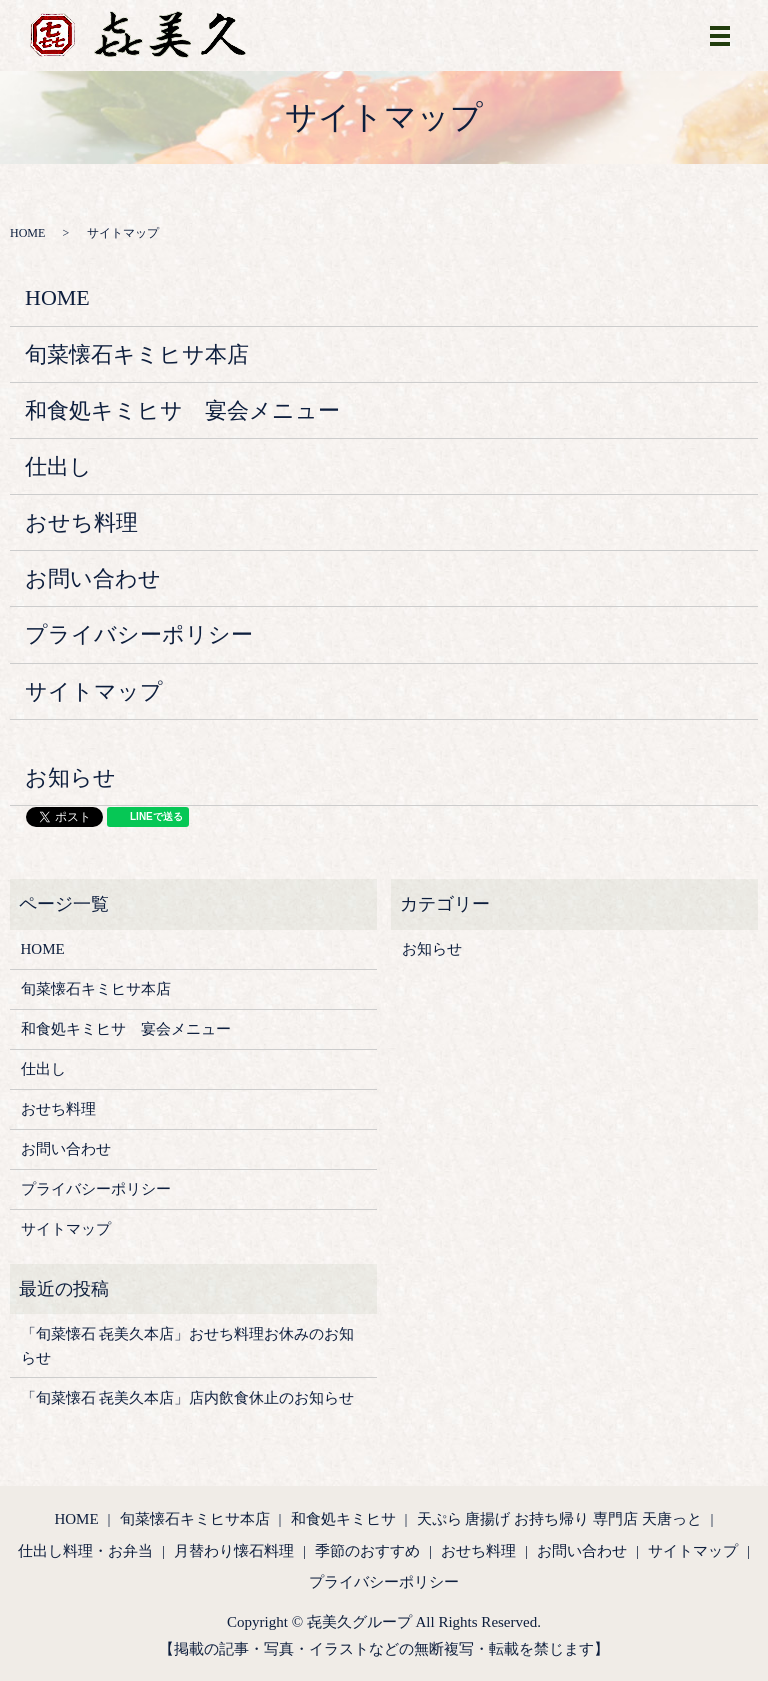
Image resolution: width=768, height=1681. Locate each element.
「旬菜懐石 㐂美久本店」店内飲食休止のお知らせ (188, 1398)
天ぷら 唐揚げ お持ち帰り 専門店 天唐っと (559, 1519)
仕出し (58, 466)
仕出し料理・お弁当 (85, 1551)
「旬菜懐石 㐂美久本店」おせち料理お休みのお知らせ (188, 1346)
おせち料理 (81, 522)
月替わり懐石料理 (234, 1551)
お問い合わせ (93, 578)
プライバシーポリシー (139, 634)
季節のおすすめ (367, 1551)
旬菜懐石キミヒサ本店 (137, 354)
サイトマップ (94, 691)
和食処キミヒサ (343, 1519)
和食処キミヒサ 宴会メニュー (182, 410)
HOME (27, 233)
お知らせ (70, 777)
